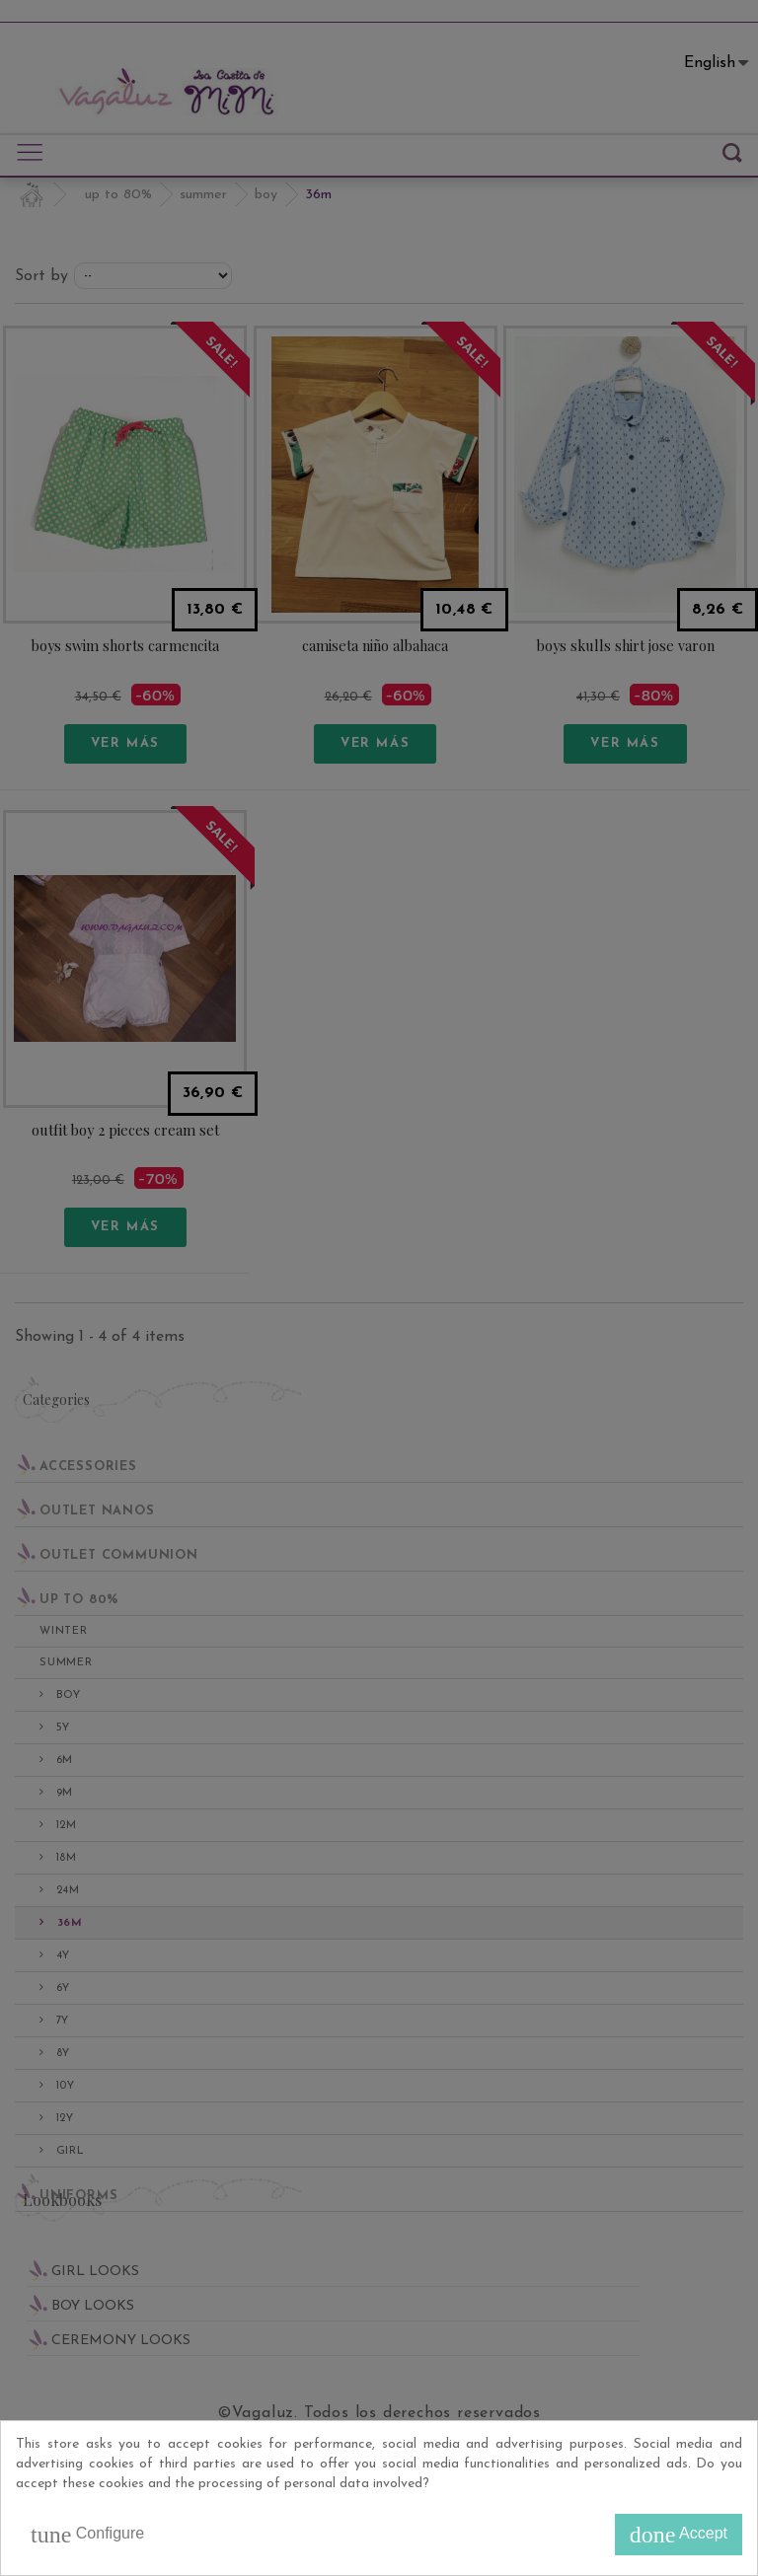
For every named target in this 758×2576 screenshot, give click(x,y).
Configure (87, 2534)
